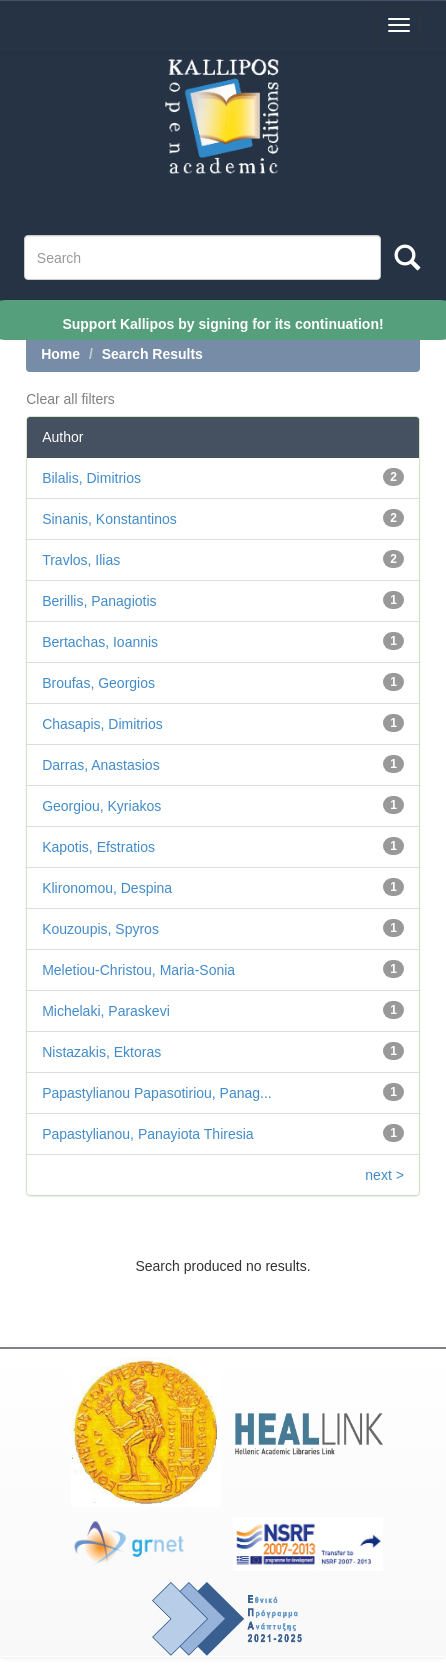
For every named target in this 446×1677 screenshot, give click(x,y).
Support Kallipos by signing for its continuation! (222, 323)
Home (60, 354)
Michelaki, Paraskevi (106, 1011)
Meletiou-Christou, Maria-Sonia (138, 970)
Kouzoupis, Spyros (100, 929)
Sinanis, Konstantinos (109, 519)
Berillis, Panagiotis (99, 601)
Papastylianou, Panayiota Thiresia (147, 1134)
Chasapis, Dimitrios (102, 724)
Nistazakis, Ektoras (101, 1052)
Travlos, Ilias (81, 560)
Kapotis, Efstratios (98, 847)
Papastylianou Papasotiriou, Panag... (157, 1093)
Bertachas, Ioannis (100, 642)
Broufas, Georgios (98, 683)
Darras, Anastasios (101, 765)
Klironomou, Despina (107, 888)
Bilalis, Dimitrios (91, 478)
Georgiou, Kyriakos (101, 806)
